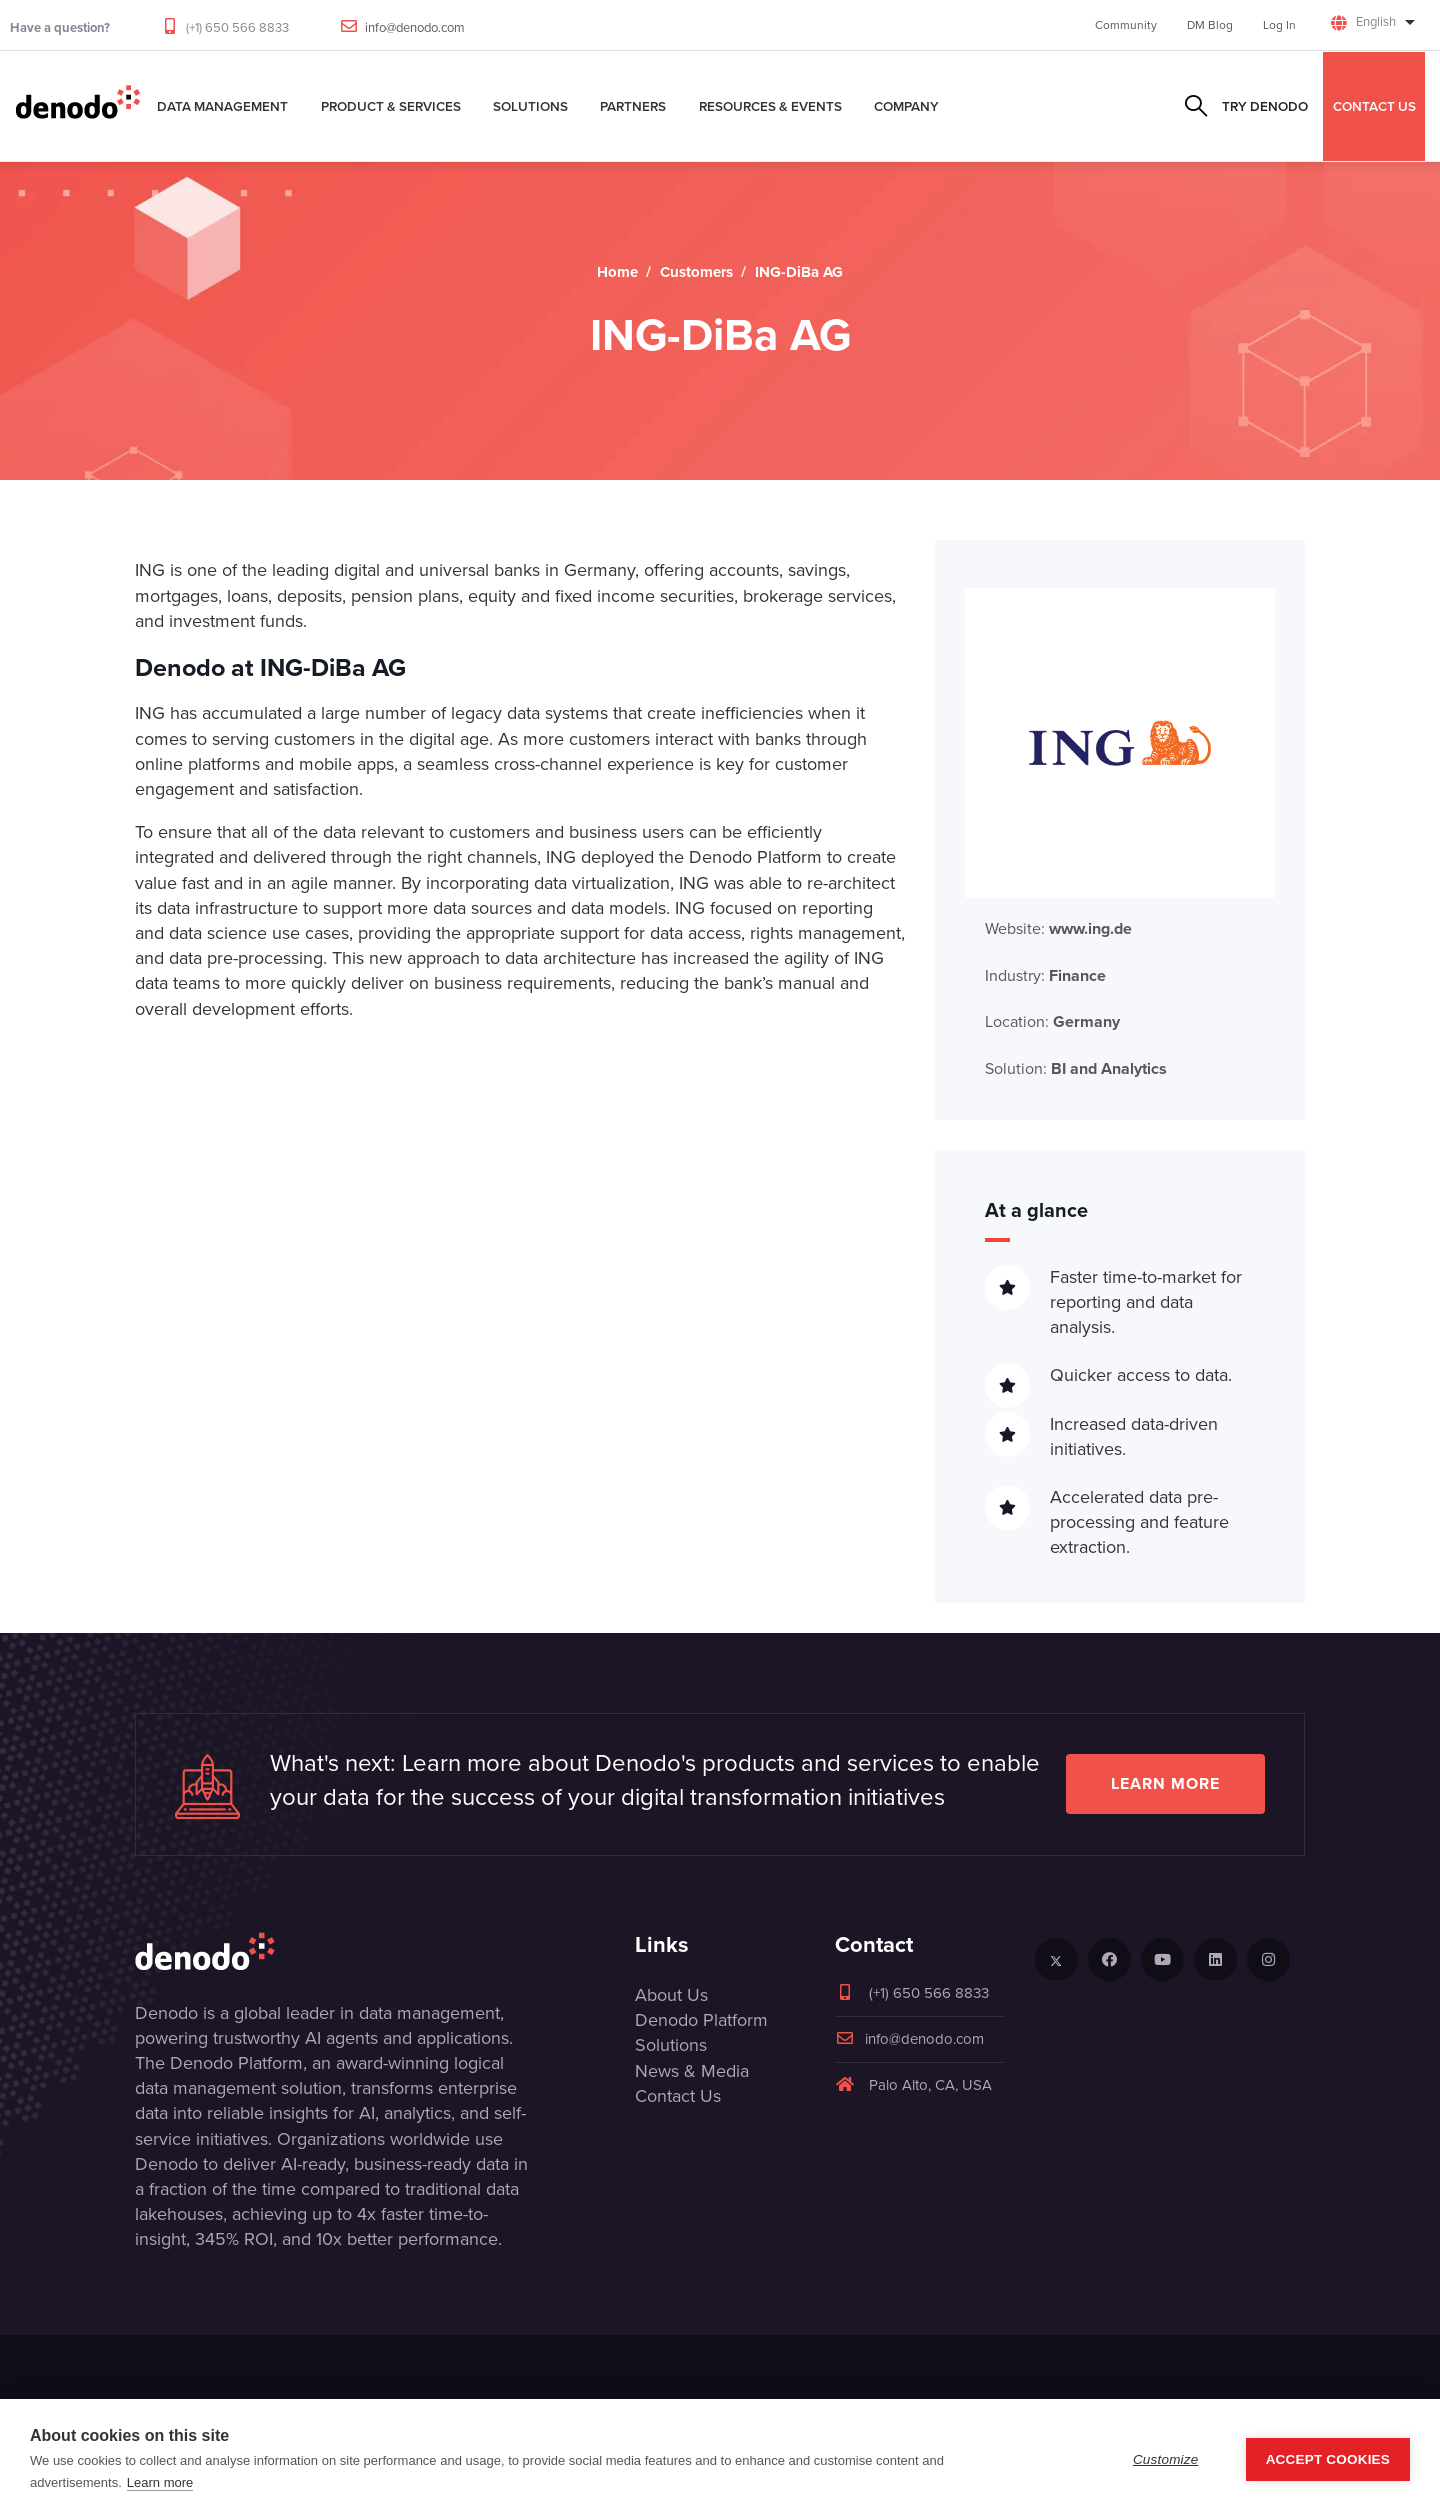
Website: (1058, 928)
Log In (1279, 25)
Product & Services (391, 106)
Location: (1052, 1021)
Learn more (1165, 1783)
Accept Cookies (1328, 2459)
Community (1126, 25)
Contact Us (678, 2096)
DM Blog (1210, 25)
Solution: (1076, 1068)
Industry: (1045, 975)
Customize (1166, 2459)
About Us (671, 1995)
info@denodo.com (415, 27)
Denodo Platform (701, 2020)
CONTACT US (1374, 106)
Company (906, 106)
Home (617, 272)
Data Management (222, 106)
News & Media (692, 2071)
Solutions (530, 106)
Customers (696, 272)
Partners (633, 106)
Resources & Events (770, 106)
